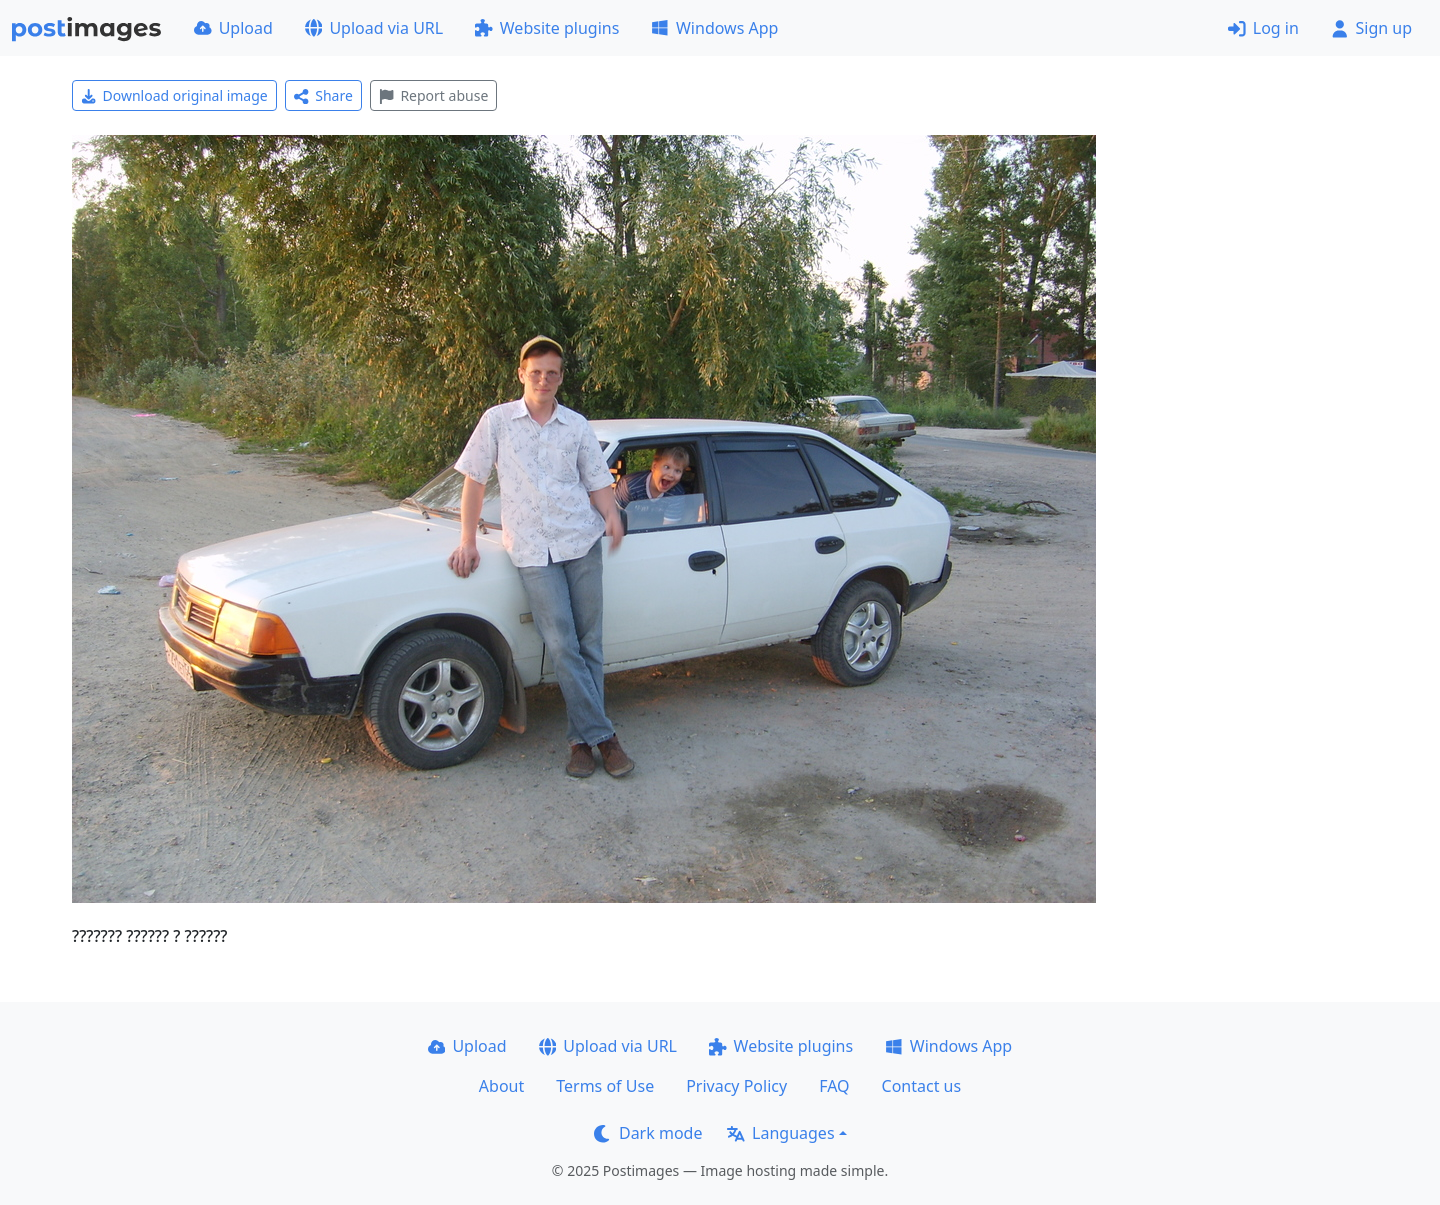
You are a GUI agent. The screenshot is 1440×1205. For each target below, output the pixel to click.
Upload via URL (374, 28)
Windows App (714, 28)
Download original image (174, 95)
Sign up (1371, 28)
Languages (780, 1133)
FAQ (834, 1086)
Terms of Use (605, 1086)
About (501, 1086)
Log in (1263, 28)
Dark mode (648, 1133)
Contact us (922, 1086)
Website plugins (547, 28)
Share (323, 95)
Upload (233, 28)
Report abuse (433, 95)
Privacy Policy (736, 1086)
